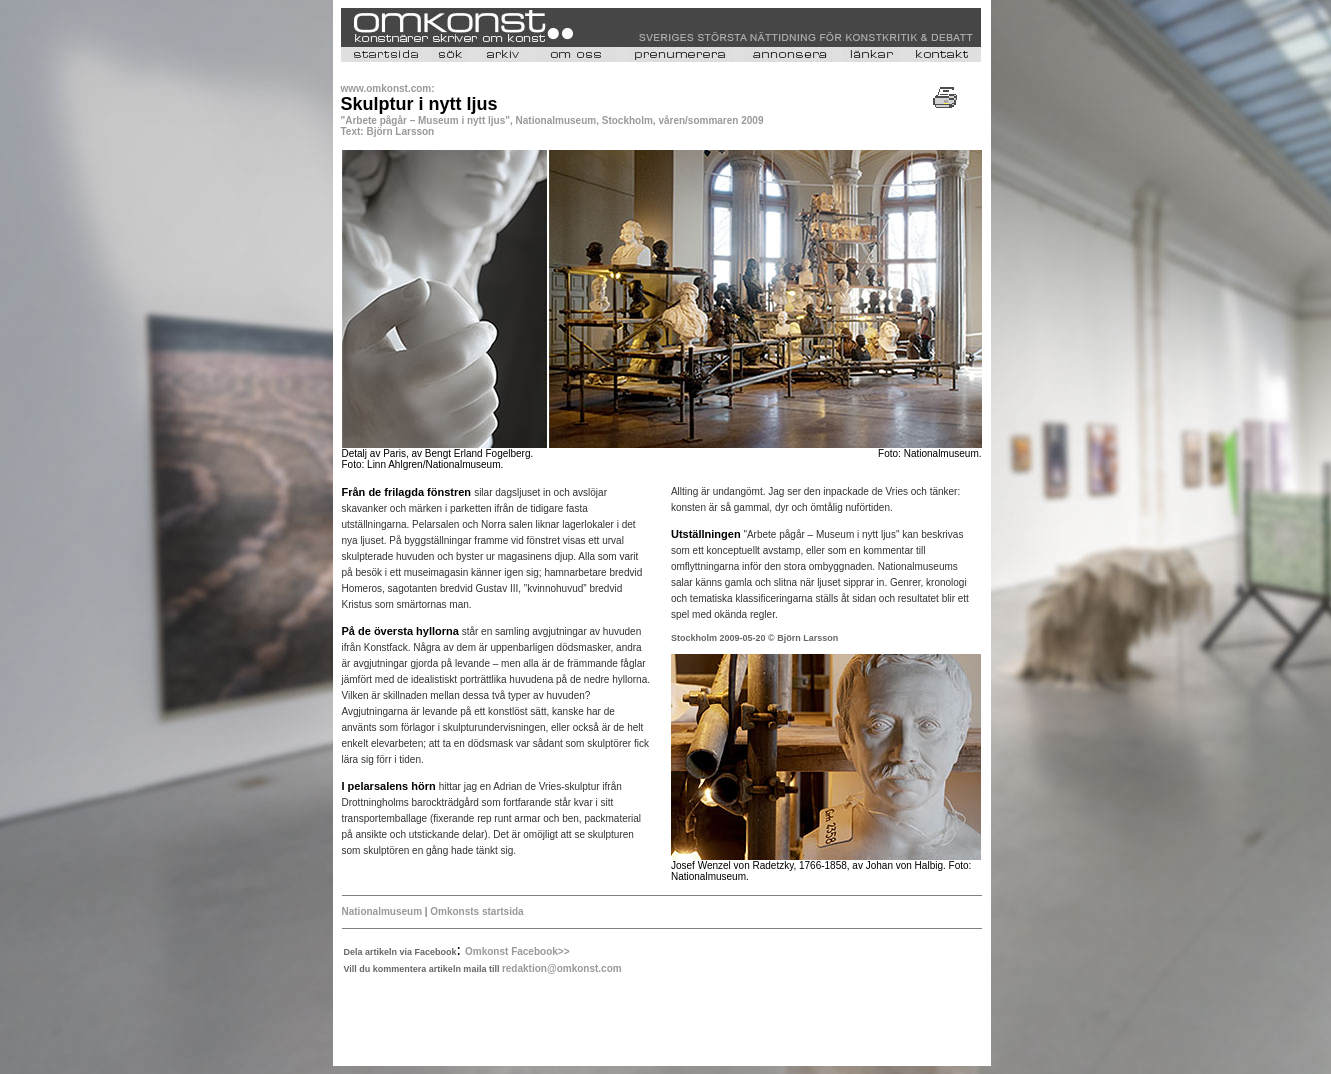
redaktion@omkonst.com (562, 968)
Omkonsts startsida (476, 911)
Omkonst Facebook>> (517, 951)
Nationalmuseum (382, 911)
